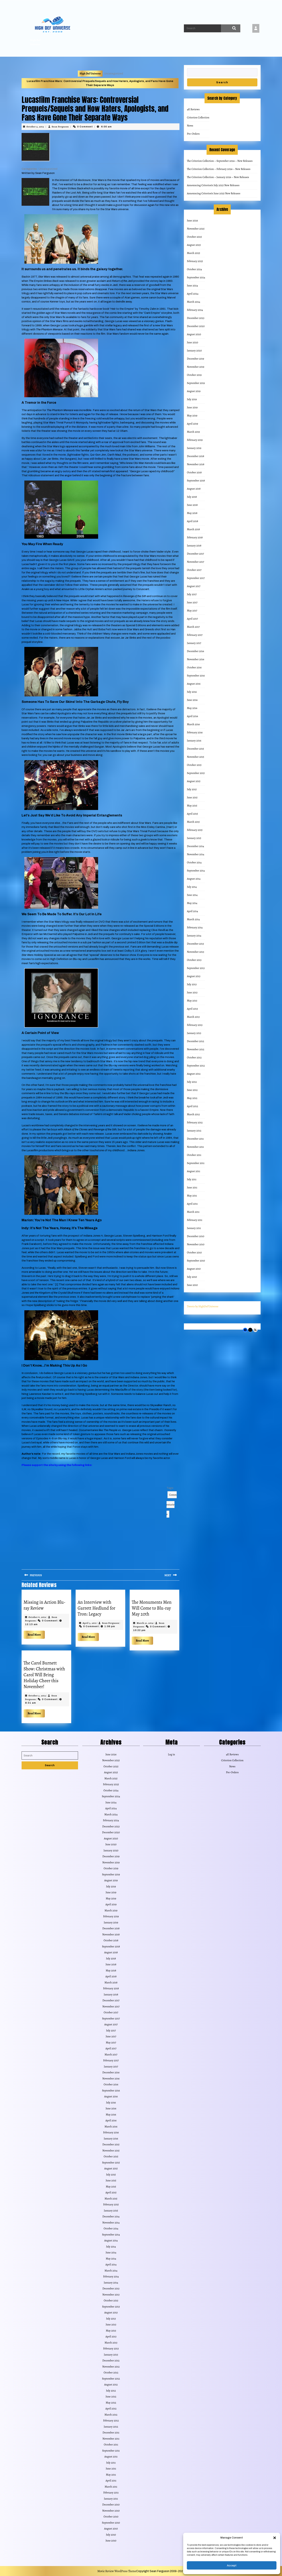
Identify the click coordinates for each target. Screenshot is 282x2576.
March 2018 (193, 529)
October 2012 (194, 1057)
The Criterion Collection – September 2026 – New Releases (220, 161)
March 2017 (193, 627)
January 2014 (194, 935)
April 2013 (192, 1009)
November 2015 (195, 757)
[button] (274, 2537)
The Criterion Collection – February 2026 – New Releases (218, 169)
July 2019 (192, 399)
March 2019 (193, 432)
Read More (36, 1634)
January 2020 (194, 350)
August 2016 (193, 684)
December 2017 (195, 553)
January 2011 (194, 1228)
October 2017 (194, 570)
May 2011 (192, 1195)
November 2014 (195, 854)
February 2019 (195, 440)
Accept (231, 2565)
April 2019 (192, 423)
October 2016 (194, 667)
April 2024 (192, 293)
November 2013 (195, 952)
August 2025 (194, 245)
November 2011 (195, 1147)
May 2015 (192, 805)
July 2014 (192, 887)
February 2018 (195, 537)
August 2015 (193, 781)
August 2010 (194, 1269)
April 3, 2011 (90, 1623)
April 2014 (192, 911)
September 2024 (196, 277)
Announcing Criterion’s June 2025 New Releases (213, 193)
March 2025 (193, 253)
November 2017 (195, 562)
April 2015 (192, 814)
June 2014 (192, 895)
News (190, 125)
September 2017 (196, 578)
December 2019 (195, 358)
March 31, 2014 (145, 1623)
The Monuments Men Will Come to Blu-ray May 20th (152, 1608)
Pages (79, 28)
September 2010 (196, 1260)
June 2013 (192, 992)
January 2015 (194, 838)
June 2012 (192, 1090)
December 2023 (195, 318)
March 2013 (193, 1017)
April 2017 (192, 619)
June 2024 (192, 285)
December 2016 (195, 651)
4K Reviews (193, 109)
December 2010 (195, 1236)
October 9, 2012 (37, 1617)
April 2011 (192, 1204)
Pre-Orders (193, 134)
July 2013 (192, 984)
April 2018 (192, 521)
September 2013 (196, 968)
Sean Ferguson (60, 126)
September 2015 (196, 773)
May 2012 (192, 1098)
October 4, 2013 (35, 126)
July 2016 (192, 692)
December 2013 (195, 944)
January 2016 (194, 740)
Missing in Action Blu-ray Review (44, 1605)
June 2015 (192, 797)
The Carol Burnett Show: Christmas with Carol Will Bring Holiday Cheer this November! (44, 1675)
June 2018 (192, 505)
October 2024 (194, 269)
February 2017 (195, 635)
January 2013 (194, 1033)
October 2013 (194, 960)
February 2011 (194, 1220)
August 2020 (194, 334)
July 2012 (192, 1082)
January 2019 (194, 448)
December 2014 (195, 846)
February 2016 (195, 732)
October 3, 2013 (37, 1695)
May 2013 (192, 1000)
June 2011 (192, 1187)
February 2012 (195, 1122)
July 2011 (191, 1179)
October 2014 (194, 862)
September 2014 (196, 870)
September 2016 (196, 675)
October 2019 (194, 375)
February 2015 (195, 830)
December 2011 (195, 1139)
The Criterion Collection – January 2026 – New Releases (218, 177)
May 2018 (192, 513)
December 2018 (195, 456)
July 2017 (192, 594)
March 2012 (193, 1114)
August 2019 (193, 391)
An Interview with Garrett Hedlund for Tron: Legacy (96, 1608)
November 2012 (195, 1049)
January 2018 (194, 545)
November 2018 (195, 464)
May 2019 (192, 415)
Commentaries (172, 1504)
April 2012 (192, 1106)
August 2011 (193, 1171)
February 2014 (195, 927)
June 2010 (192, 1285)
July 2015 (192, 789)
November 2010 (196, 1244)
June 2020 (192, 342)
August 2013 (193, 976)
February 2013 (195, 1025)
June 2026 (192, 220)
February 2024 (195, 310)
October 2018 (194, 472)
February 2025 (195, 261)
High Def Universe (90, 73)
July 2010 (192, 1277)
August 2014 (193, 879)
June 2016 (192, 700)
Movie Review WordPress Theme (116, 2571)
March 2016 (193, 724)
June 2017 (192, 602)
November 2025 (196, 228)
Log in (171, 1754)
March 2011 (193, 1212)
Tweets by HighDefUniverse (203, 1306)
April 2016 (192, 716)
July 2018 (192, 497)
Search (222, 82)
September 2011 (196, 1163)
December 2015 (195, 749)
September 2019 (196, 383)
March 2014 (193, 919)
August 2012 (194, 1074)
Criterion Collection (198, 117)
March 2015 (193, 822)
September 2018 (196, 480)
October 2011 (194, 1155)
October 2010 (194, 1252)
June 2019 (192, 407)
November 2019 (195, 367)
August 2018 (194, 488)
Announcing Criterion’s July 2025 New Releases (213, 185)
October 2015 (194, 765)
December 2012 (195, 1041)
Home (67, 28)
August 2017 (193, 586)
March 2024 (193, 302)
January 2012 (194, 1130)
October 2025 (194, 237)
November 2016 (195, 659)
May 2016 (192, 708)
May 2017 (192, 610)
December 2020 (196, 326)
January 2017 (194, 643)
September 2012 (196, 1065)
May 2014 (192, 903)
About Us (91, 28)
